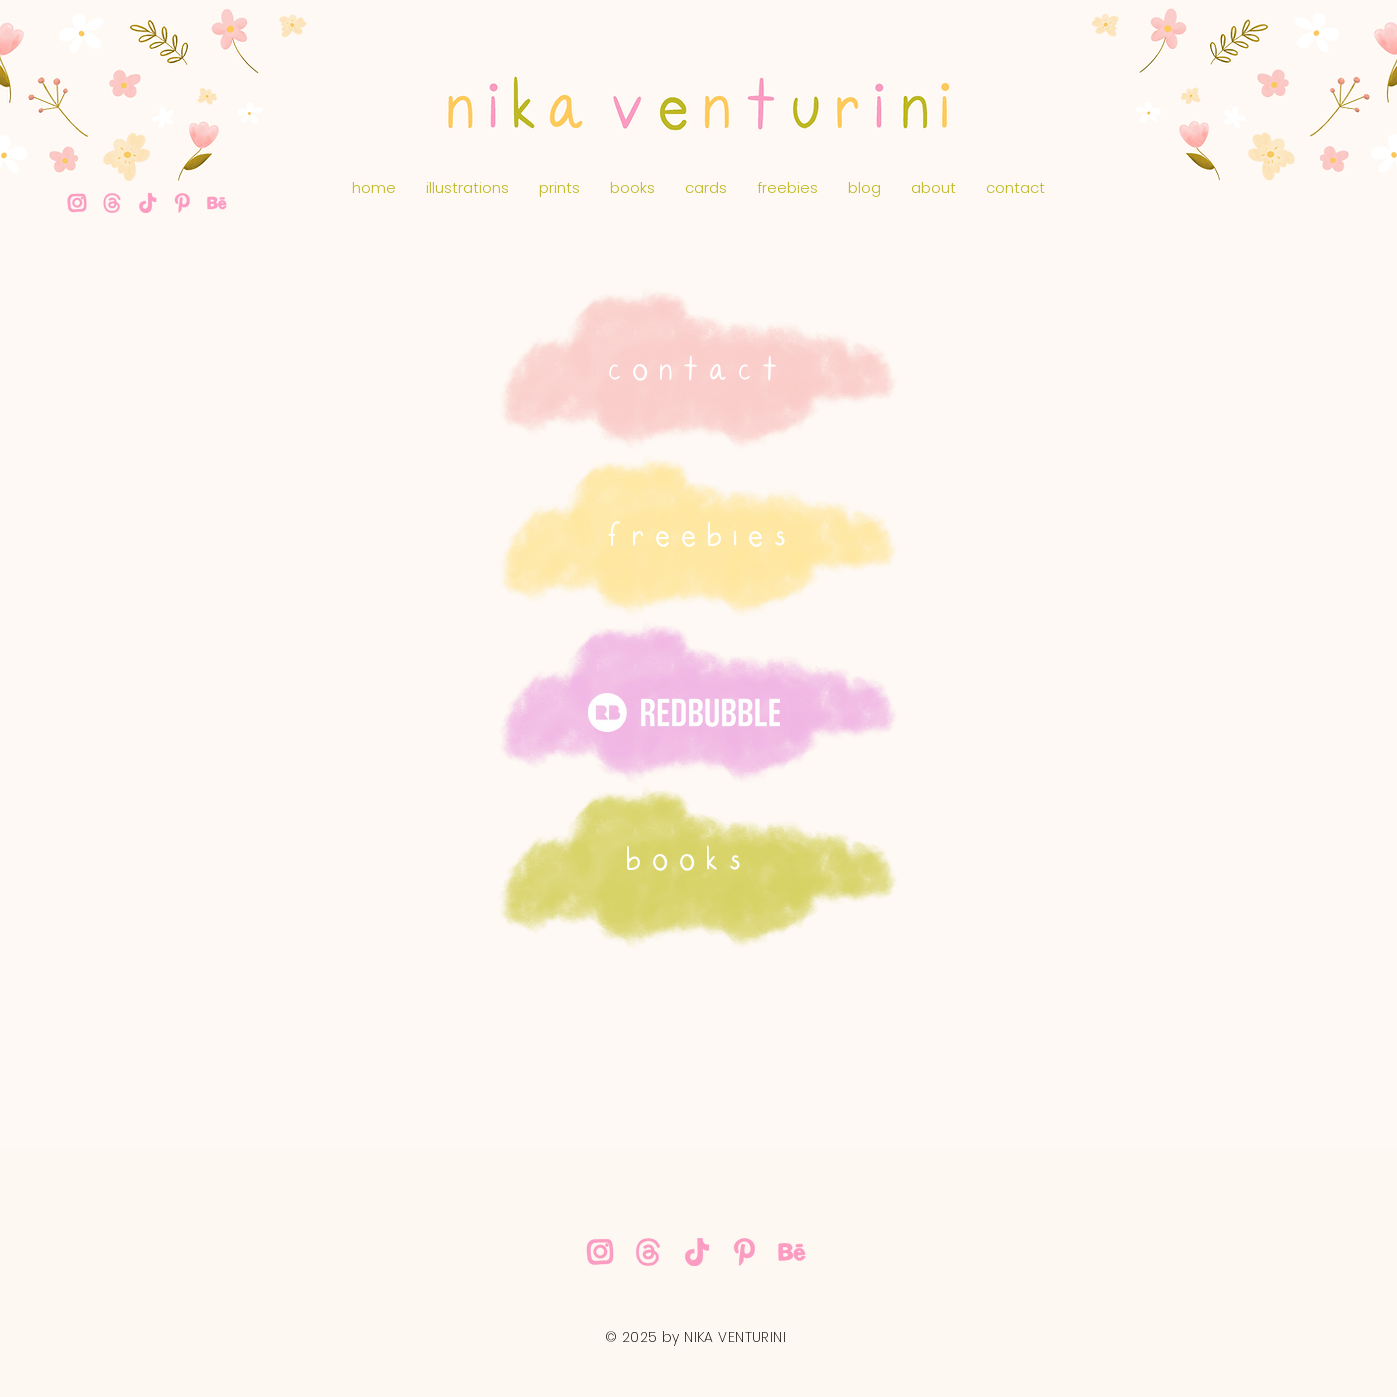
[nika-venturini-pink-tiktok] (147, 203)
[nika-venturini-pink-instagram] (77, 203)
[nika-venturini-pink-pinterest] (182, 203)
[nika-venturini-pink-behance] (217, 203)
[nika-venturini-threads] (112, 203)
